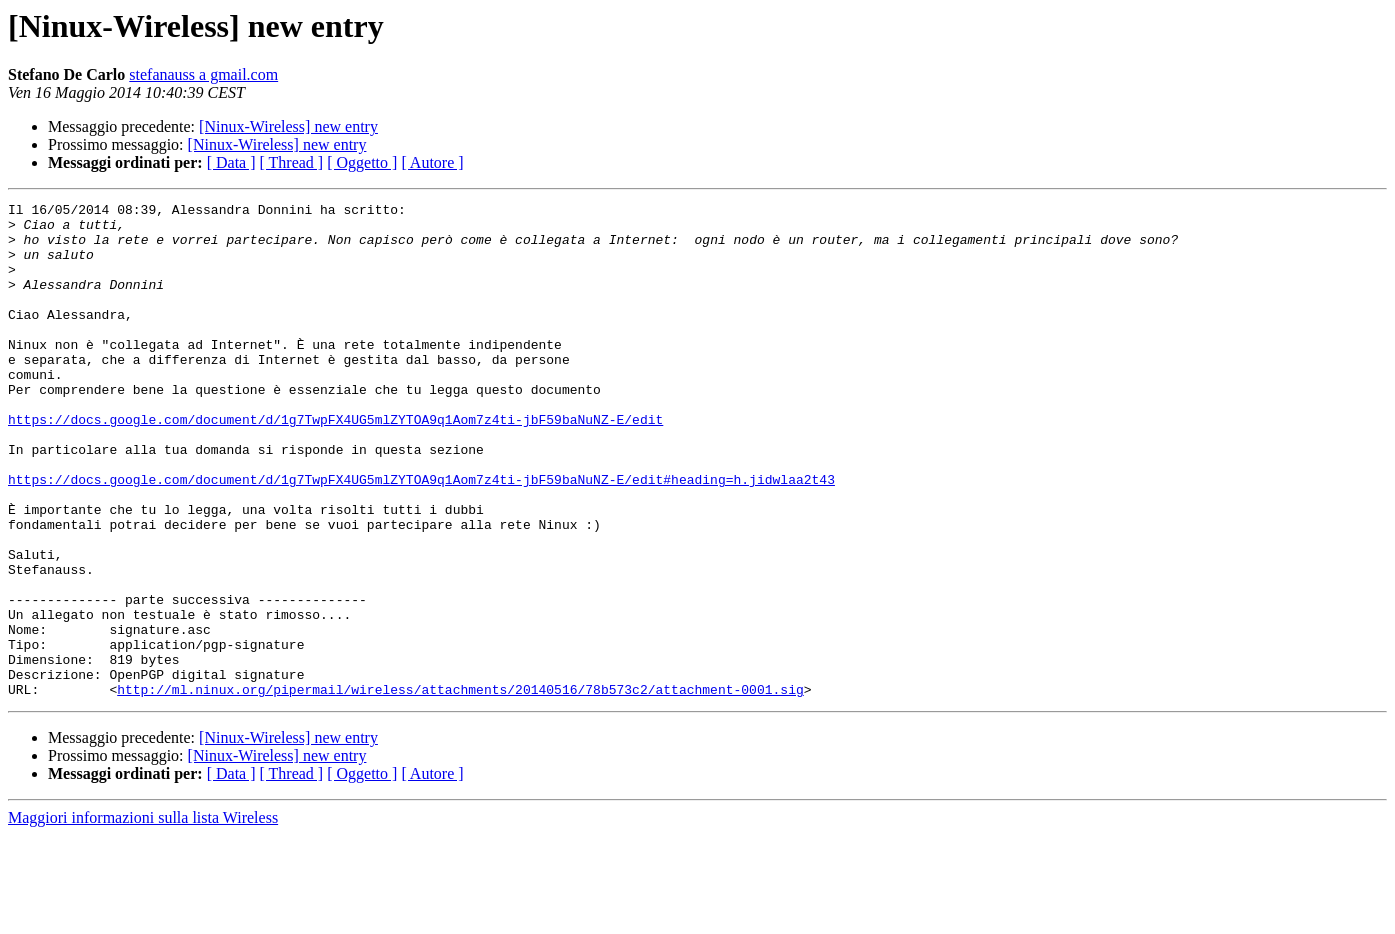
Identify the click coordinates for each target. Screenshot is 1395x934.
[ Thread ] (292, 162)
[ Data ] (231, 162)
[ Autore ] (432, 162)
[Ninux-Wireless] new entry (288, 126)
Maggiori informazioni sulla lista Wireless (143, 916)
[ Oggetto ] (362, 162)
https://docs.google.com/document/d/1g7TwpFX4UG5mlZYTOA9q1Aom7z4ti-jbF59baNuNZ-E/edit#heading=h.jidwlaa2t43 (421, 536)
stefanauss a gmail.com (203, 74)
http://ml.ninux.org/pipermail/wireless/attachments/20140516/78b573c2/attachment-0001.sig (460, 788)
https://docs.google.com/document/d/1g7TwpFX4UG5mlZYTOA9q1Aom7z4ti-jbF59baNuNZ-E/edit (335, 464)
